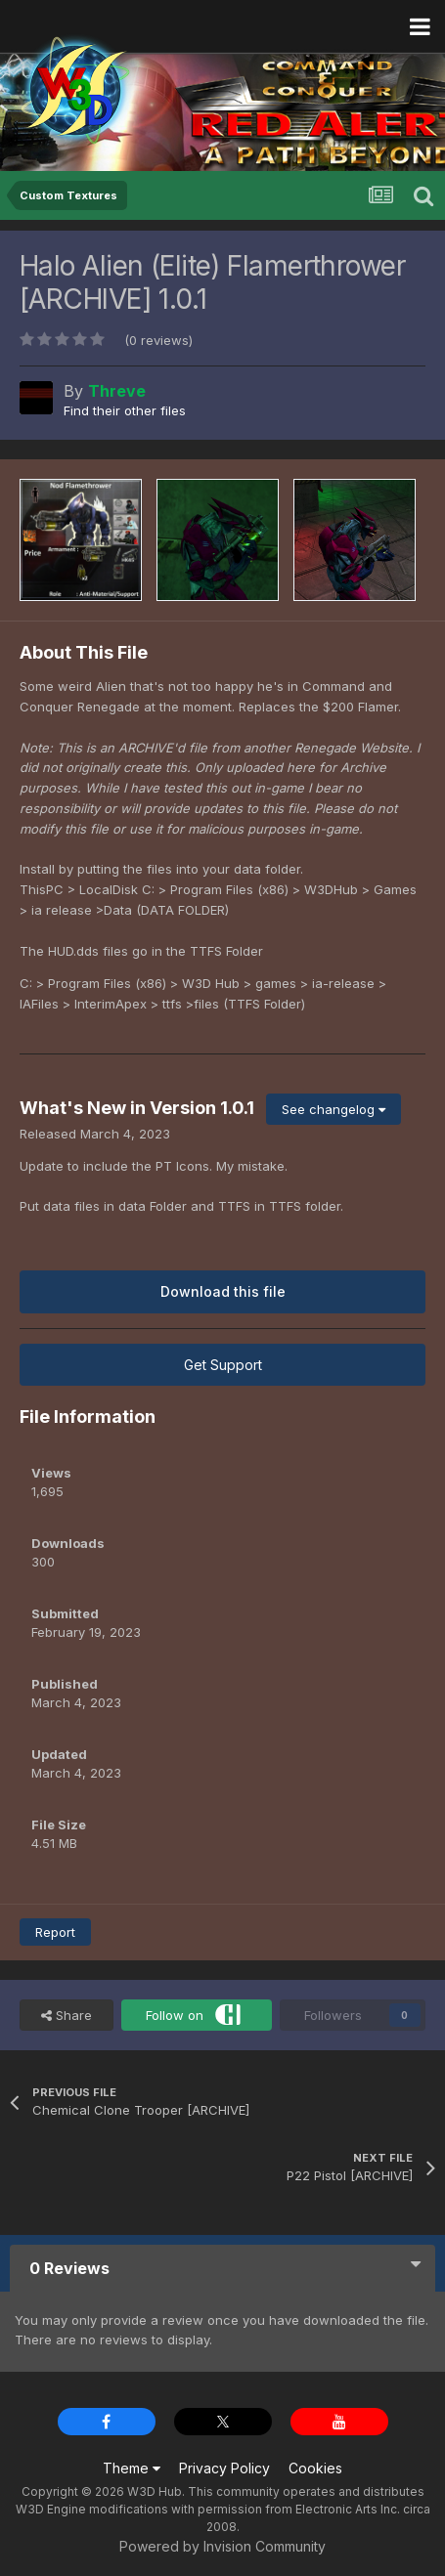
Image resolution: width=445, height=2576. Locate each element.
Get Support (223, 1364)
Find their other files (125, 410)
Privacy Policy (224, 2468)
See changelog (333, 1109)
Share (66, 2015)
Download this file (223, 1291)
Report (55, 1932)
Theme (131, 2468)
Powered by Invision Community (222, 2546)
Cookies (315, 2468)
